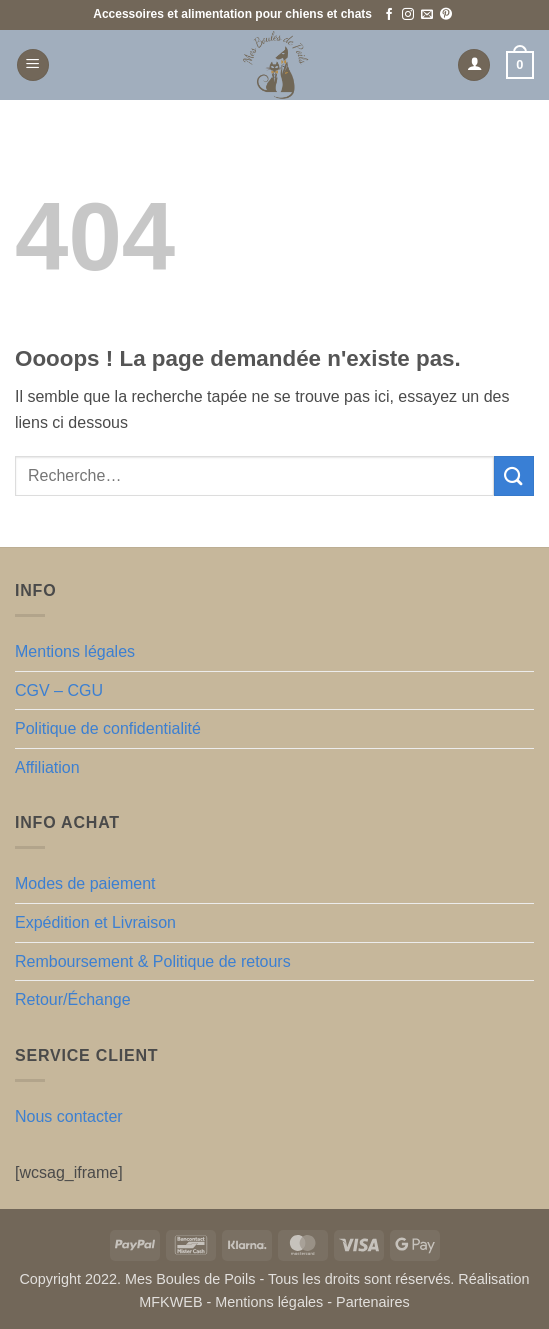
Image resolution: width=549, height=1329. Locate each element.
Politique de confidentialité (108, 728)
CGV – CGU (59, 690)
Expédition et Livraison (95, 922)
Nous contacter (69, 1116)
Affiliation (47, 767)
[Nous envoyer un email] (427, 15)
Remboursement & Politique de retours (153, 961)
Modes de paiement (85, 883)
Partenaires (373, 1302)
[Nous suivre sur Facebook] (389, 15)
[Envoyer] (514, 475)
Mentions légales (75, 651)
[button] (33, 65)
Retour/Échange (73, 999)
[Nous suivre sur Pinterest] (446, 15)
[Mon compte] (474, 65)
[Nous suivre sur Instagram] (408, 15)
